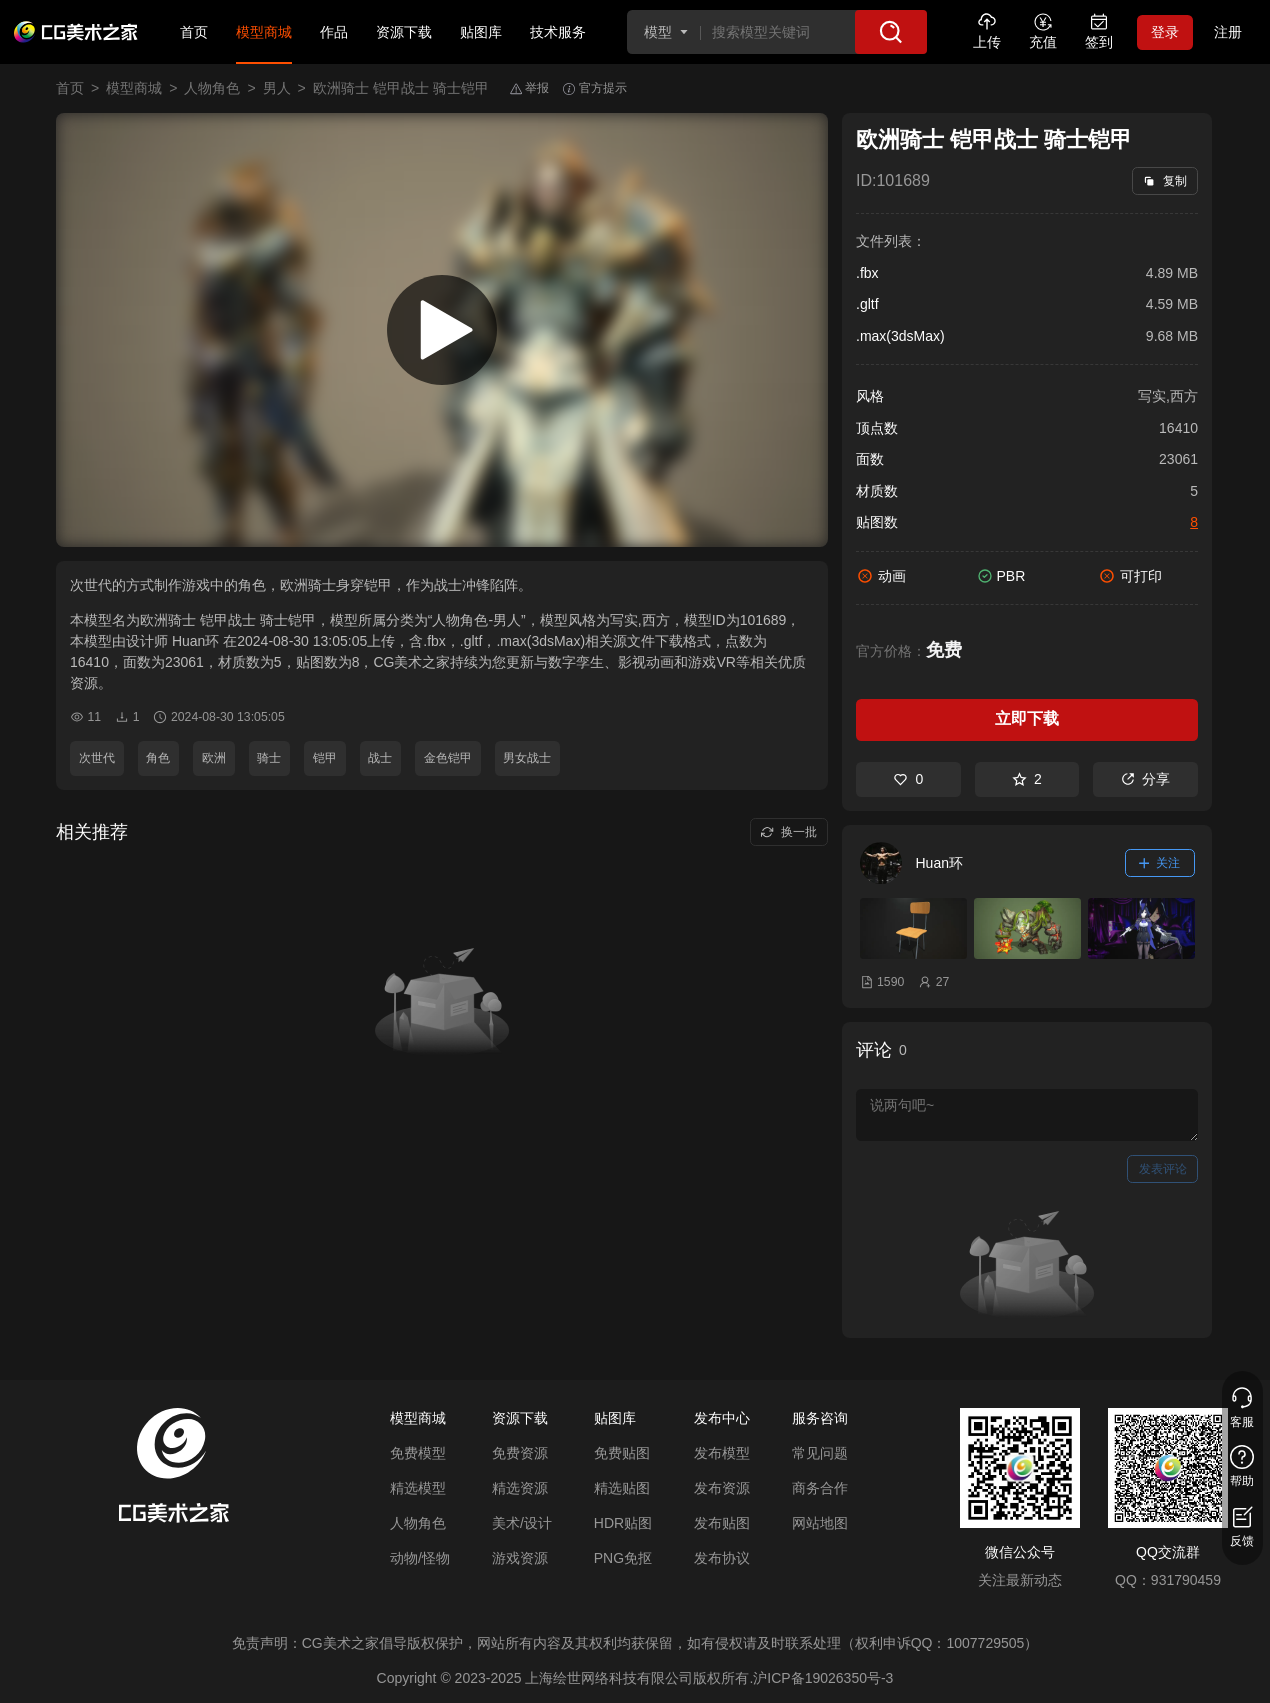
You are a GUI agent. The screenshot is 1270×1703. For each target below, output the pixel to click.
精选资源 (520, 1488)
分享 (1145, 779)
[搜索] (891, 32)
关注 (1160, 863)
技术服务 (558, 32)
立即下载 (1027, 718)
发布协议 (722, 1558)
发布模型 (722, 1453)
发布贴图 (722, 1523)
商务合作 (820, 1488)
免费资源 (520, 1453)
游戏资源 (520, 1558)
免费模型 (418, 1453)
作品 (334, 32)
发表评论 (1163, 1169)
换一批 (788, 832)
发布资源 (722, 1488)
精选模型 (418, 1488)
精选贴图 (622, 1488)
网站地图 (820, 1523)
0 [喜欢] (908, 779)
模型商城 (264, 32)
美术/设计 (522, 1523)
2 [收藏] (1027, 779)
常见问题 (820, 1453)
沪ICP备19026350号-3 (823, 1678)
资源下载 (404, 32)
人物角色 (212, 88)
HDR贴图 (623, 1523)
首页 (194, 32)
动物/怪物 (420, 1558)
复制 (1164, 181)
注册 (1228, 32)
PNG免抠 (623, 1558)
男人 (277, 88)
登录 (1165, 32)
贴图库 (481, 32)
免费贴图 (622, 1453)
